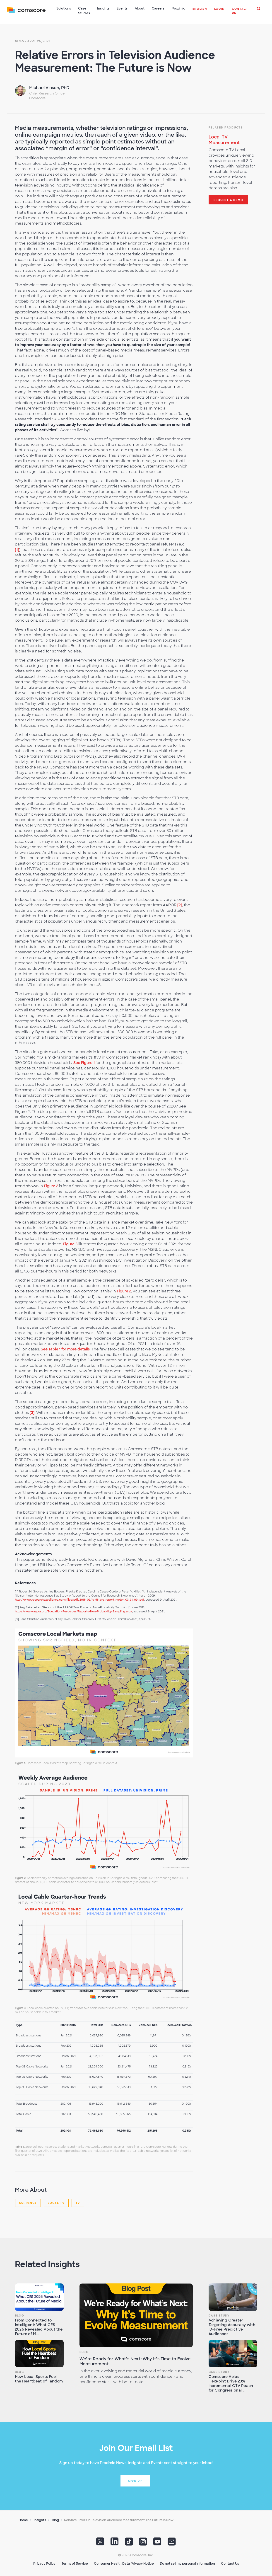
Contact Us (230, 2563)
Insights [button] (103, 8)
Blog (19, 40)
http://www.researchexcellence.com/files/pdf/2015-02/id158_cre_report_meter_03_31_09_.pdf (79, 1599)
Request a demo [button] (228, 199)
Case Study (219, 2315)
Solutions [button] (64, 8)
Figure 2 (51, 1185)
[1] (17, 548)
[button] (200, 11)
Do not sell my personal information (187, 2563)
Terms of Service (75, 2563)
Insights (40, 2519)
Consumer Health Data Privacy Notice (124, 2563)
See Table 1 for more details (65, 1348)
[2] (179, 904)
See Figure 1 (84, 1061)
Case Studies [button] (84, 10)
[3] (32, 1411)
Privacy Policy (44, 2563)
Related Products (226, 126)
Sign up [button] (135, 2480)
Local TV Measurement (224, 139)
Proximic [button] (178, 8)
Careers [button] (158, 8)
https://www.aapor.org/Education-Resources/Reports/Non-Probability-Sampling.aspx (73, 1610)
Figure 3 (70, 1243)
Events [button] (122, 8)
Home (23, 2519)
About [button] (140, 8)
